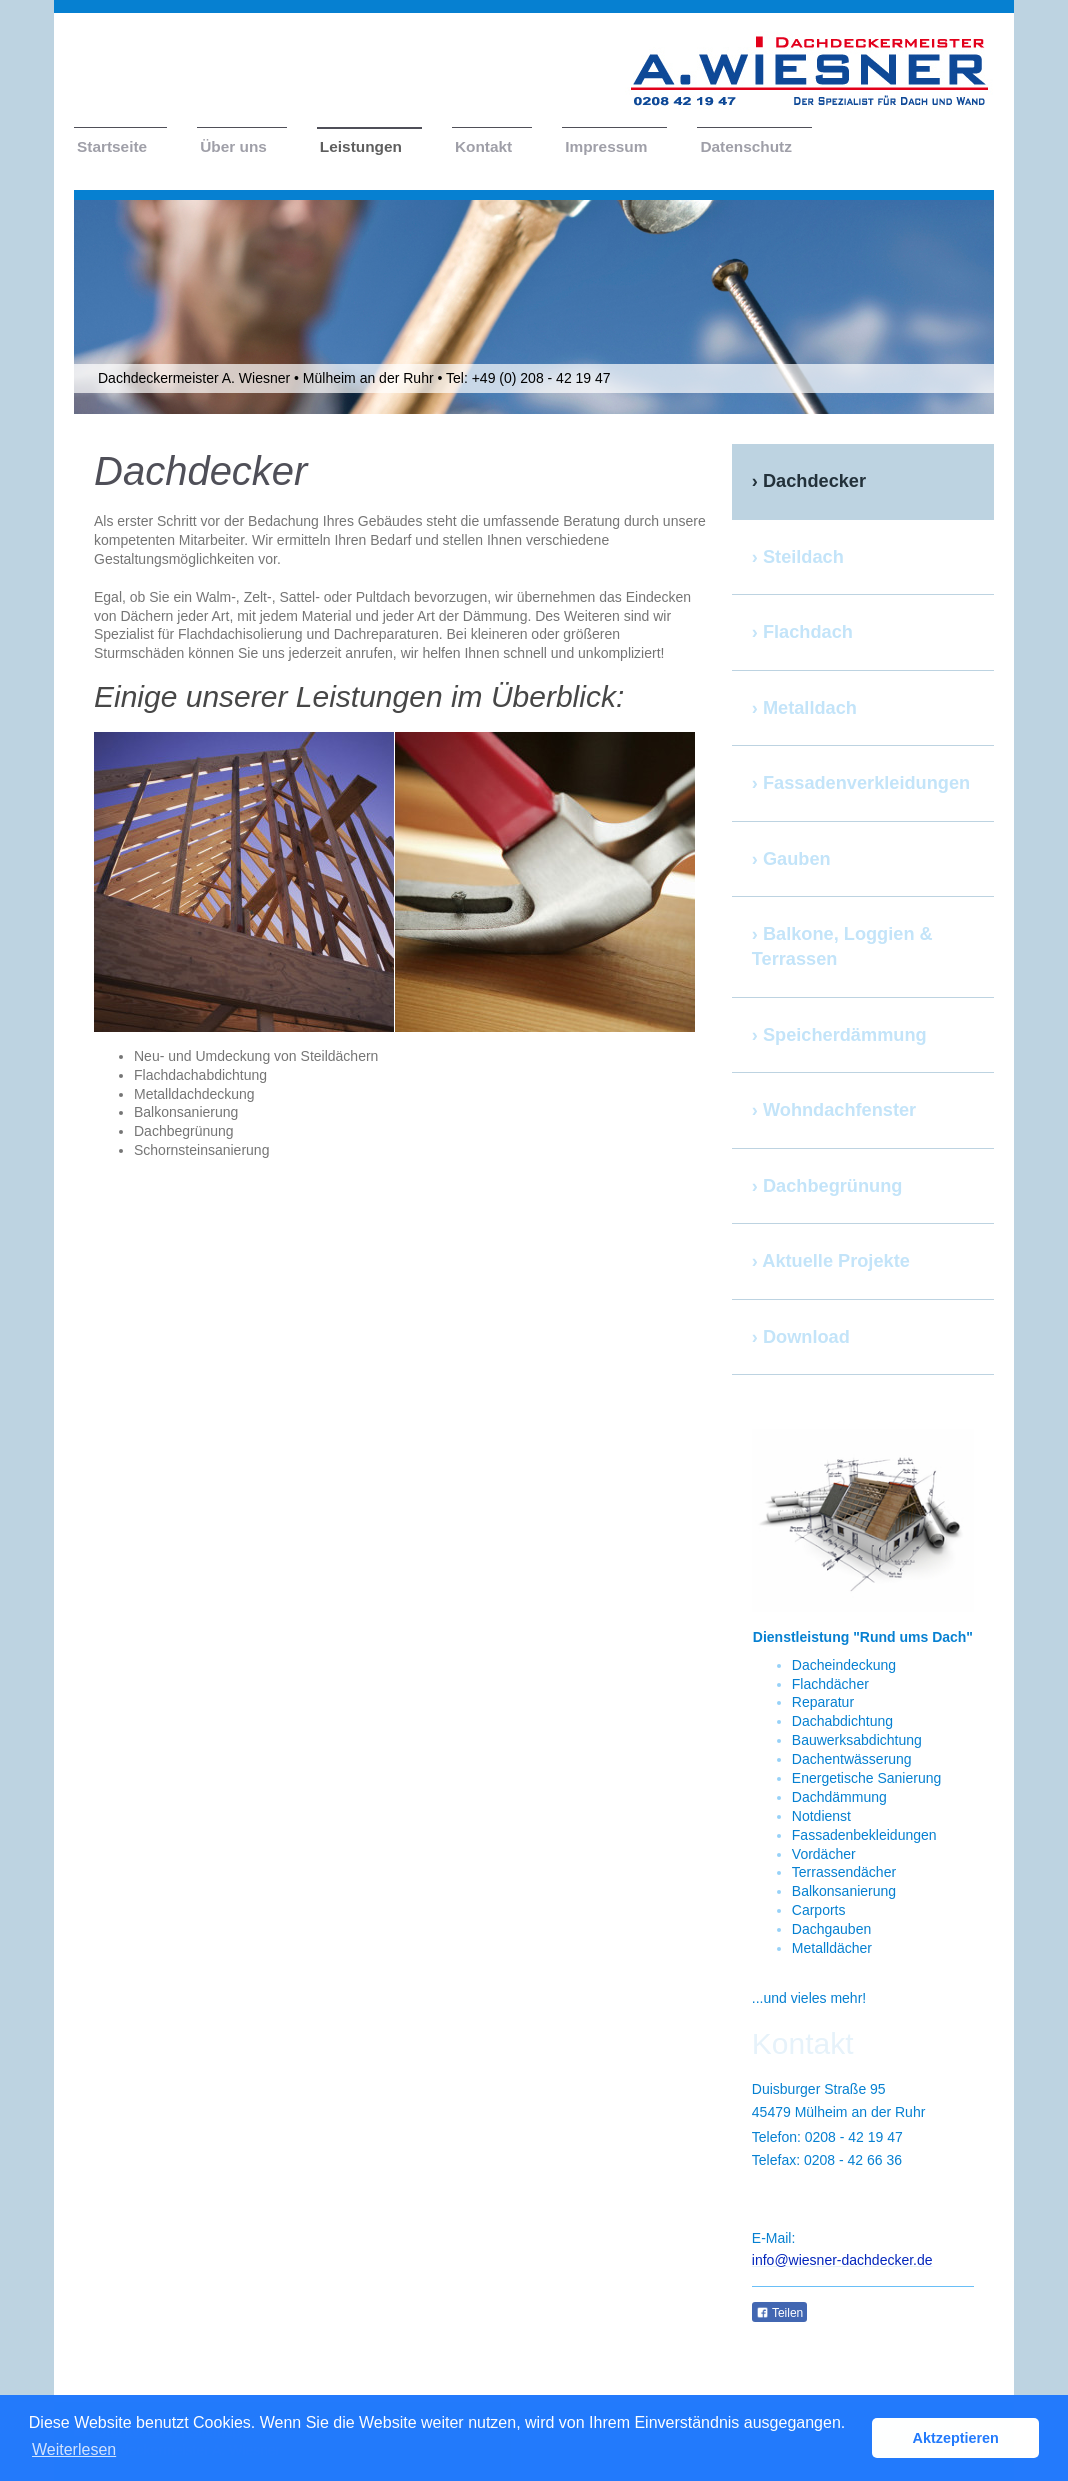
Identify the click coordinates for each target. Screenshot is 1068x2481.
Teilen (779, 2313)
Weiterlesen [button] (74, 2449)
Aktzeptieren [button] (956, 2438)
